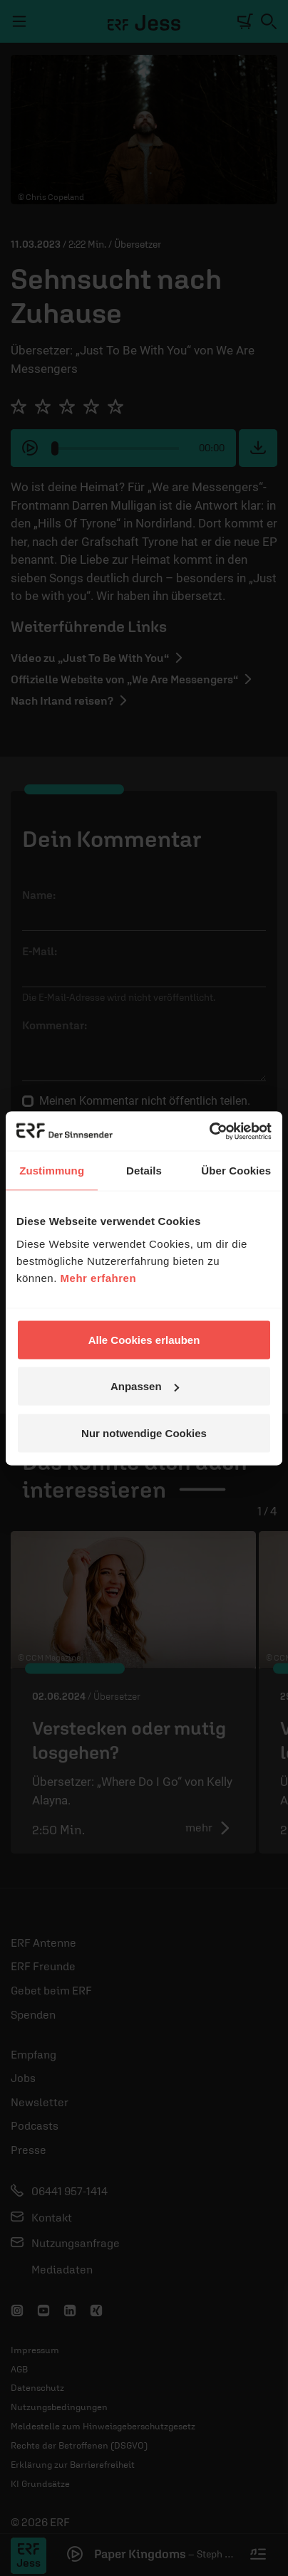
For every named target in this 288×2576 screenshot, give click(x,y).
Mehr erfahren (99, 1277)
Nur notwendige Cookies (144, 1432)
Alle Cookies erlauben (144, 1339)
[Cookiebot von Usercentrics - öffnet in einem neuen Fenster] (209, 1131)
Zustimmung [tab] (51, 1171)
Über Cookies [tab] (236, 1171)
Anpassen (144, 1386)
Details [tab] (144, 1171)
